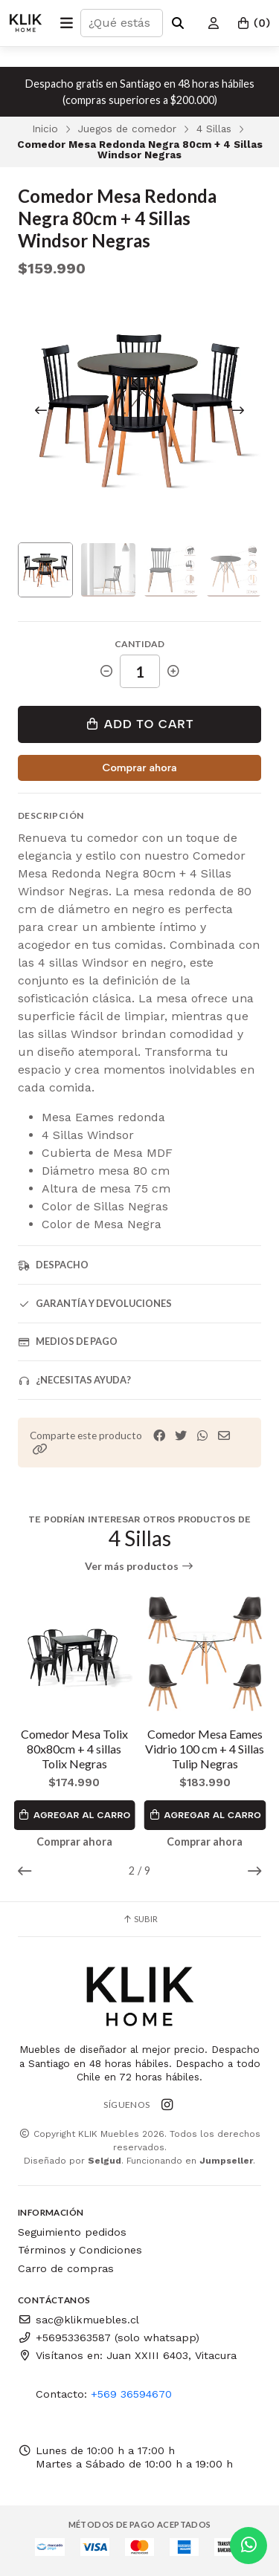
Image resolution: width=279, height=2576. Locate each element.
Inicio (45, 128)
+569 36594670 (131, 2394)
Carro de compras (66, 2268)
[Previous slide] (41, 410)
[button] (40, 1449)
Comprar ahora (139, 767)
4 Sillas (213, 128)
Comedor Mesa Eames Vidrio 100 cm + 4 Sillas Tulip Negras (204, 1749)
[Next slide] (238, 410)
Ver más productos (139, 1566)
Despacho (53, 1265)
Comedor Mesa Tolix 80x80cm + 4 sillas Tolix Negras (74, 1749)
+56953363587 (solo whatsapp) (108, 2337)
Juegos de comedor (127, 128)
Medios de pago (68, 1341)
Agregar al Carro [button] (74, 1815)
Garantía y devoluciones (95, 1303)
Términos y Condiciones (80, 2250)
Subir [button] (140, 1919)
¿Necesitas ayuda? (74, 1380)
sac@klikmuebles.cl (78, 2320)
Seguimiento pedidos (72, 2232)
